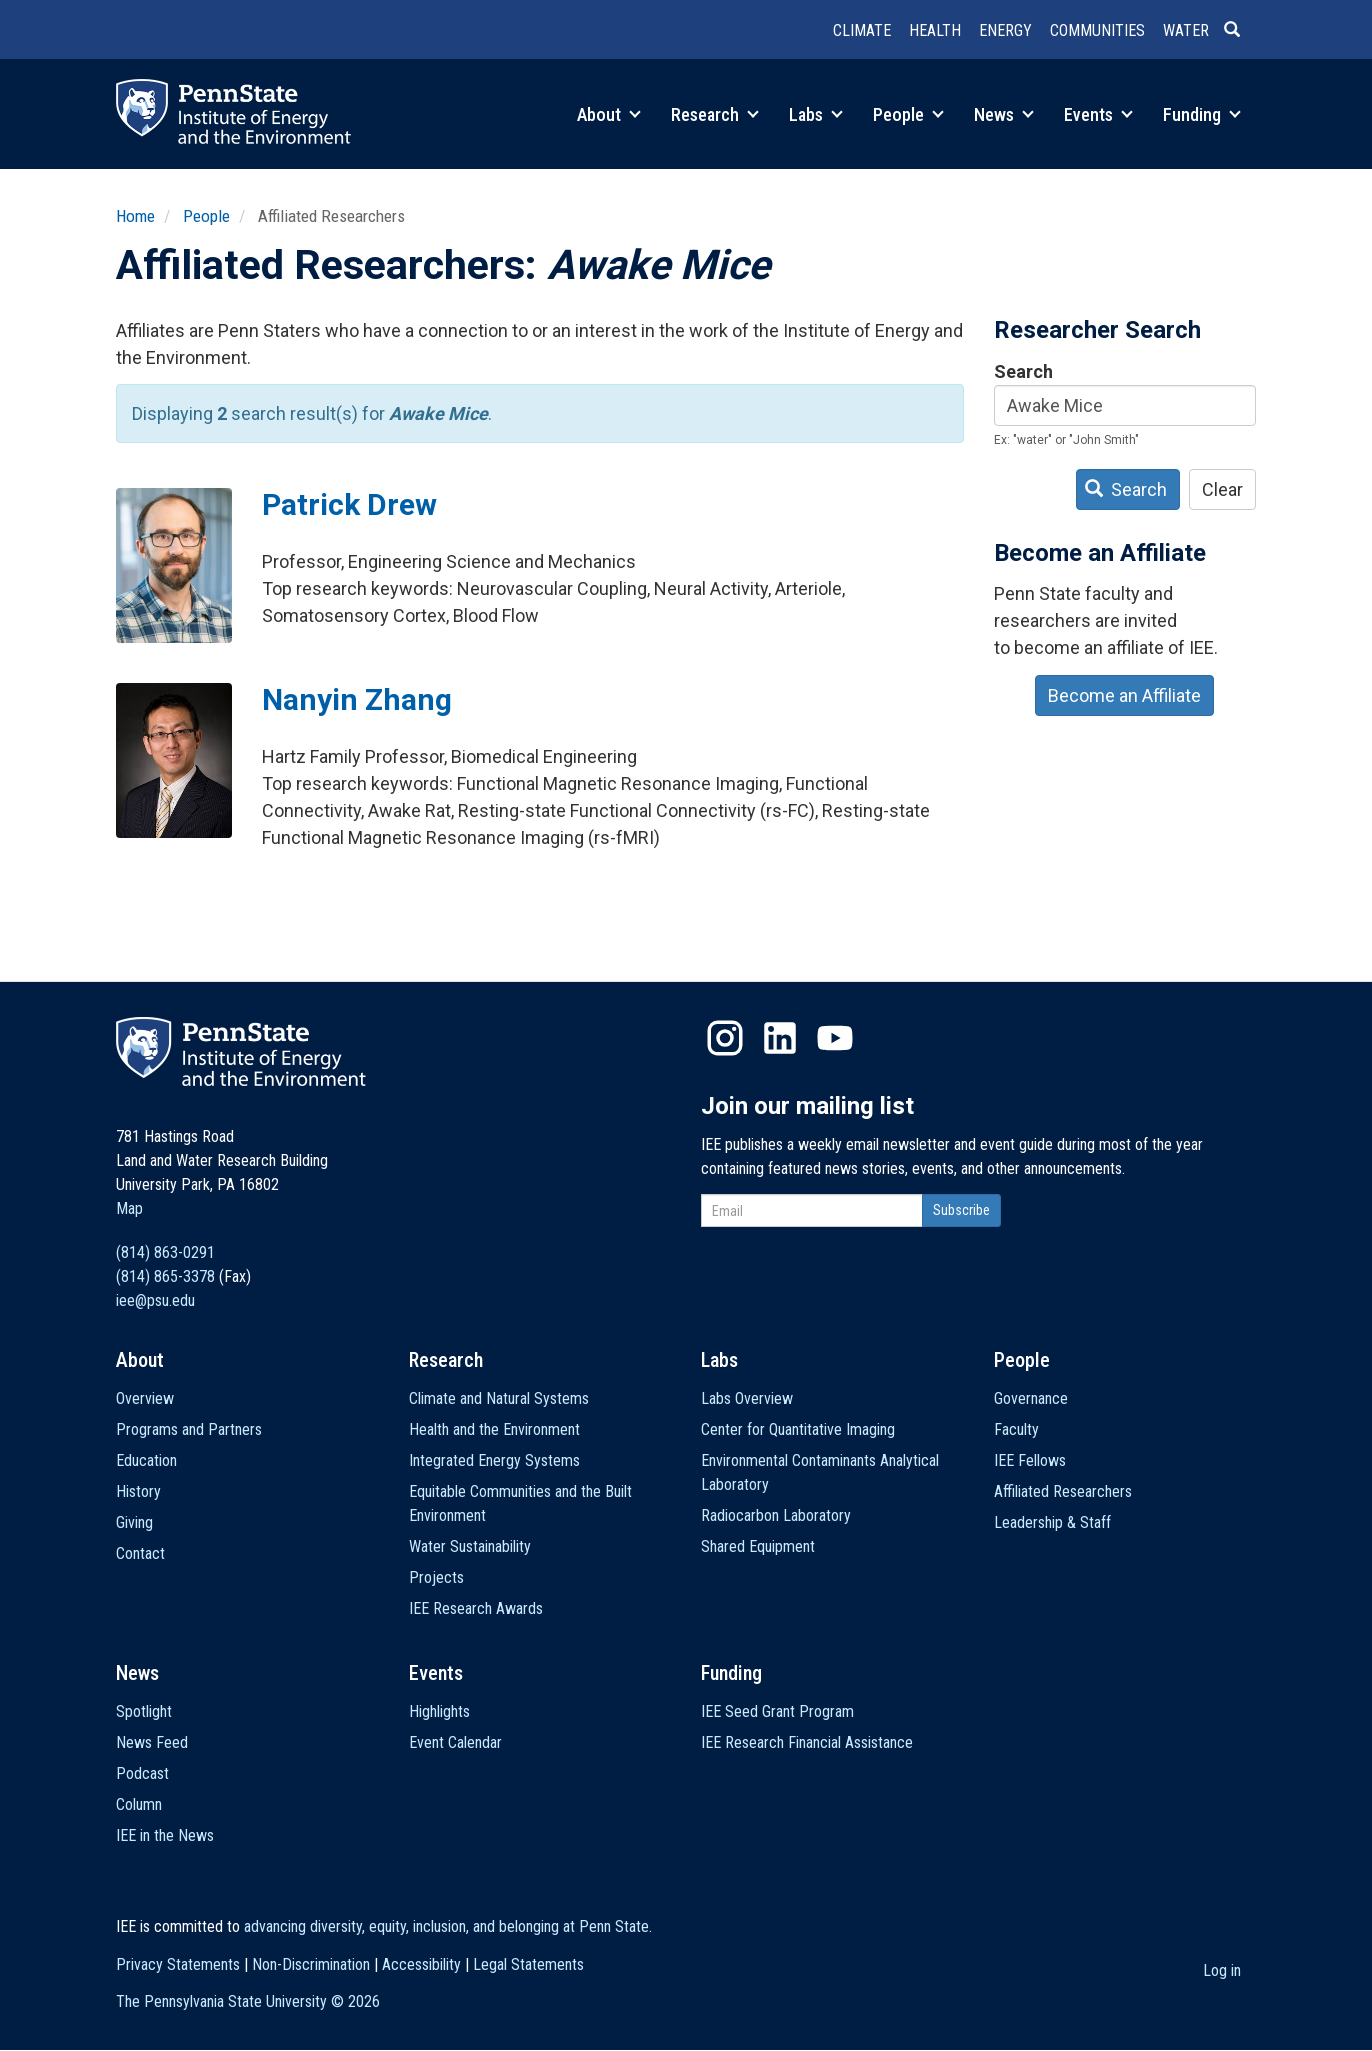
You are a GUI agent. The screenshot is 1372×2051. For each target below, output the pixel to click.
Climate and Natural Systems (499, 1398)
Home (135, 216)
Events (1098, 114)
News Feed (152, 1742)
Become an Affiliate (1124, 695)
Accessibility (421, 1964)
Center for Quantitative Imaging (798, 1429)
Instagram (725, 1038)
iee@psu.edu (155, 1300)
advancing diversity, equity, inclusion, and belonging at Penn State (446, 1926)
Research (715, 114)
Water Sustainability (470, 1546)
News (1004, 114)
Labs (816, 114)
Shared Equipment (758, 1546)
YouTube (835, 1038)
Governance (1031, 1398)
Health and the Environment (494, 1429)
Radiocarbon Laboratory (776, 1515)
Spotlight (144, 1711)
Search (1023, 371)
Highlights (439, 1711)
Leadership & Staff (1052, 1522)
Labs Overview (747, 1398)
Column (139, 1804)
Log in (1222, 1970)
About (609, 114)
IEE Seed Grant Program (777, 1711)
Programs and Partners (189, 1429)
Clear (1222, 489)
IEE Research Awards (476, 1608)
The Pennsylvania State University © (248, 2001)
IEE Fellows (1030, 1460)
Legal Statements (528, 1964)
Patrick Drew (349, 504)
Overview (145, 1398)
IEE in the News (165, 1835)
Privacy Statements (178, 1964)
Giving (134, 1522)
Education (146, 1460)
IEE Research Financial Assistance (807, 1742)
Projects (436, 1577)
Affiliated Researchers (1063, 1491)
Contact (140, 1553)
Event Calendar (455, 1742)
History (138, 1491)
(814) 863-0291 (165, 1252)
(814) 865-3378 (165, 1276)
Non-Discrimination (311, 1964)
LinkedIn (780, 1038)
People (908, 114)
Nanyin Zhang (357, 699)
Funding (1202, 114)
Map (129, 1208)
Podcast (142, 1773)
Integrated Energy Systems (494, 1460)
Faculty (1016, 1429)
